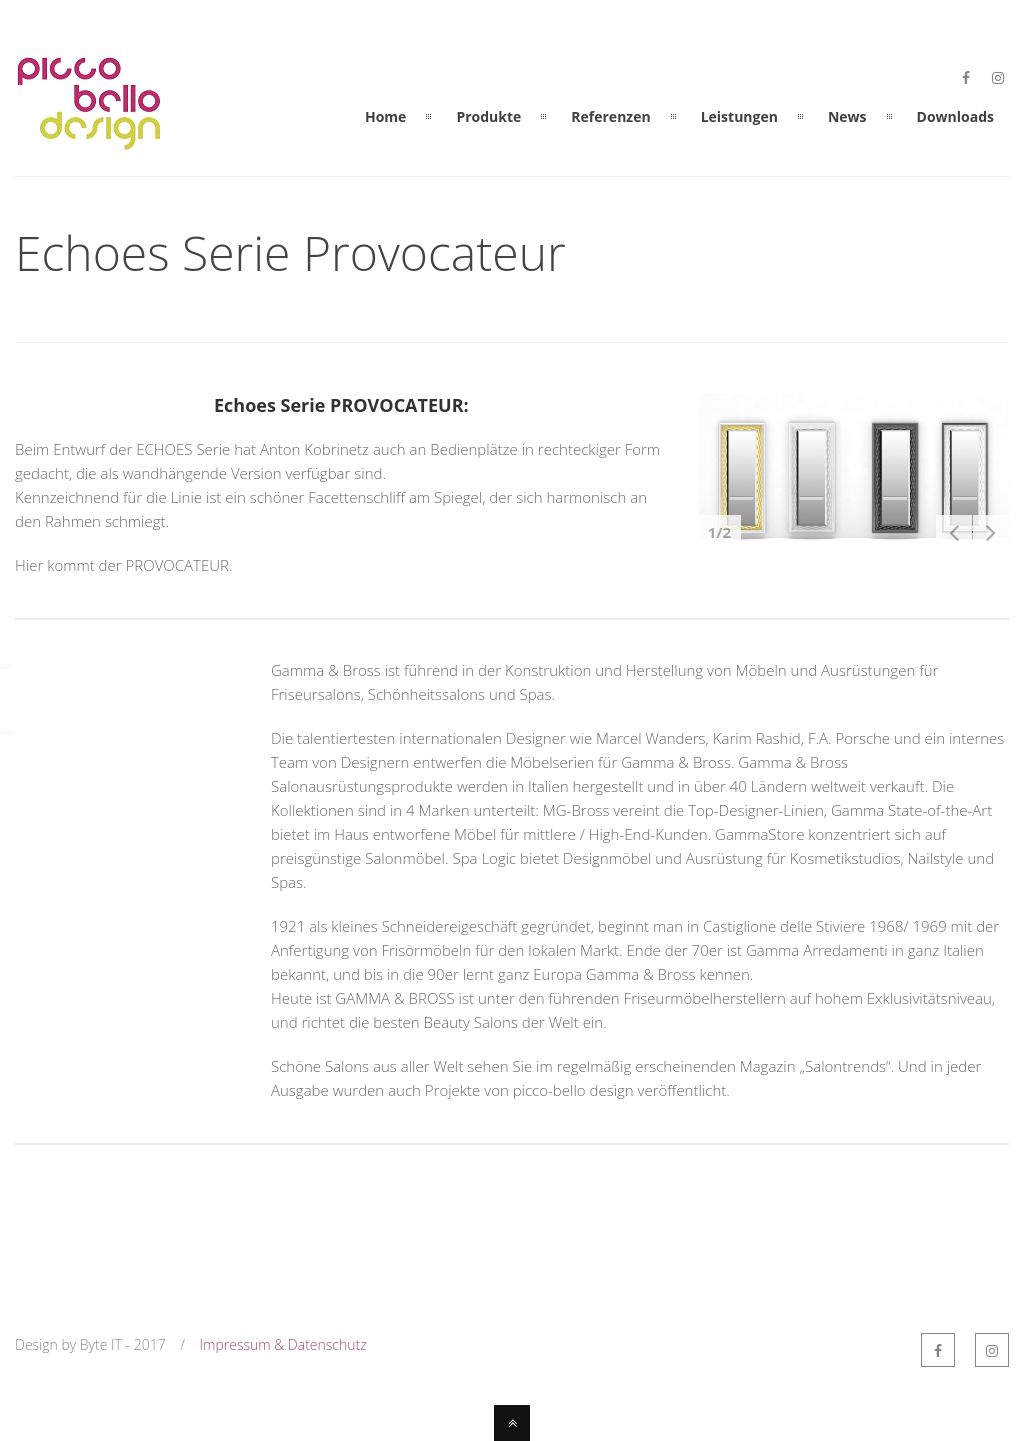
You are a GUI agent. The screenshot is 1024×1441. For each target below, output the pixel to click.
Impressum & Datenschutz (283, 1344)
